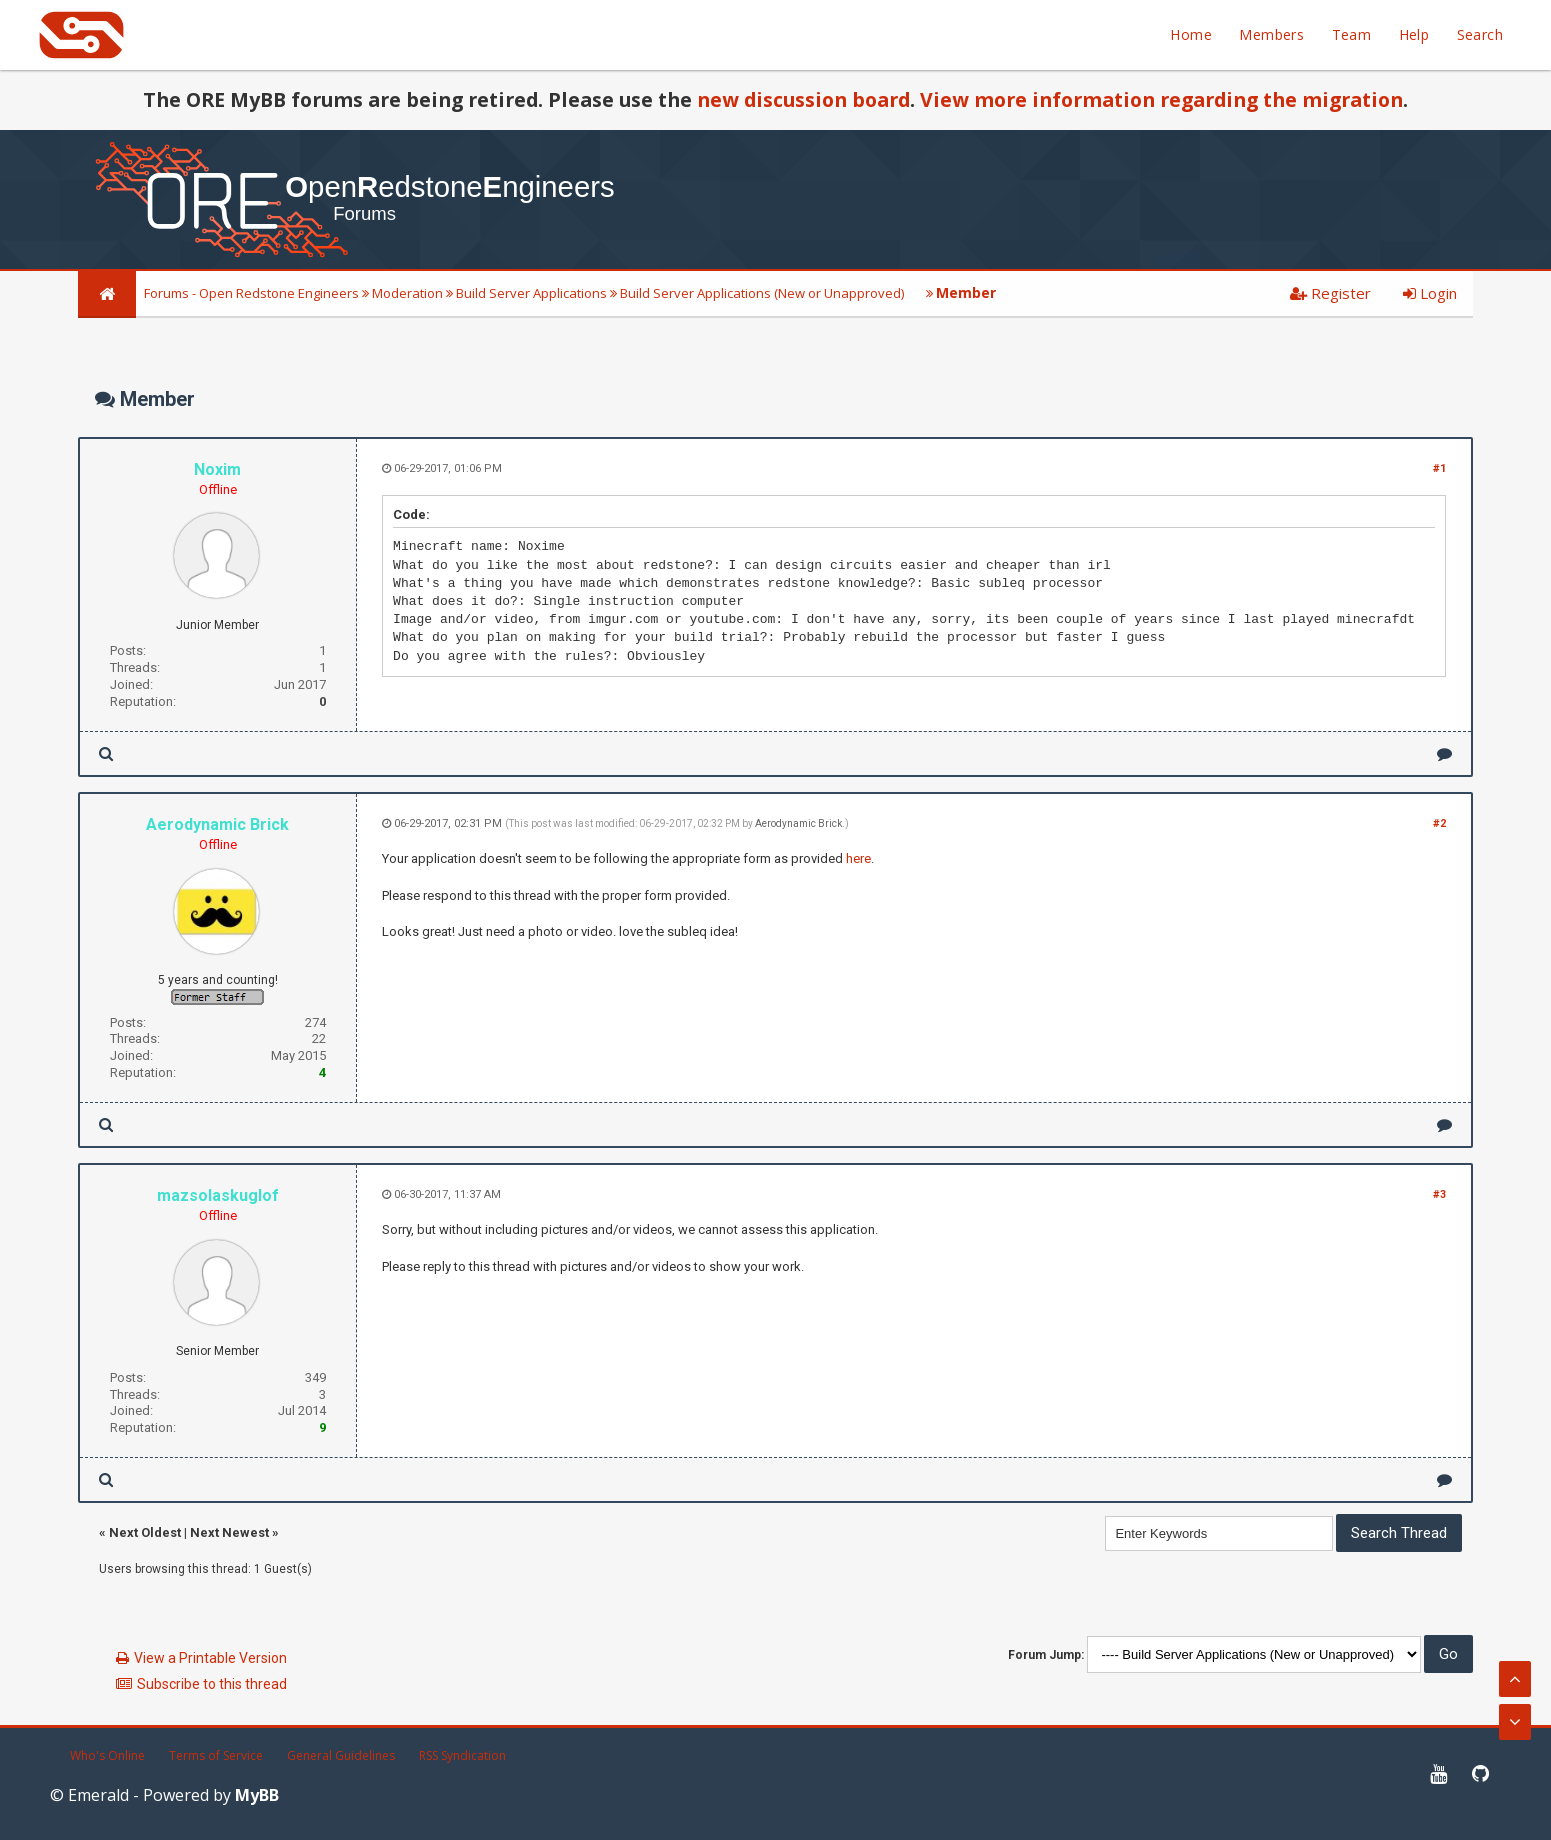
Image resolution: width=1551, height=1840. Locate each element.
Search (1480, 34)
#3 (1439, 1194)
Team (1352, 34)
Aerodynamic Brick (798, 823)
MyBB (257, 1795)
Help (1414, 34)
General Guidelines (341, 1755)
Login (1430, 293)
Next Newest (229, 1532)
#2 (1439, 823)
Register (1330, 293)
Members (1271, 34)
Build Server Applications (531, 293)
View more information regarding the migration (1161, 99)
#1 (1439, 468)
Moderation (407, 293)
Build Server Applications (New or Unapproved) (762, 293)
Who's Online (107, 1755)
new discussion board (803, 99)
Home (1191, 34)
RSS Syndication (462, 1755)
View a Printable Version (210, 1658)
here (858, 858)
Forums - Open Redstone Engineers (251, 293)
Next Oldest (145, 1532)
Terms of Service (216, 1755)
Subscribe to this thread (212, 1684)
